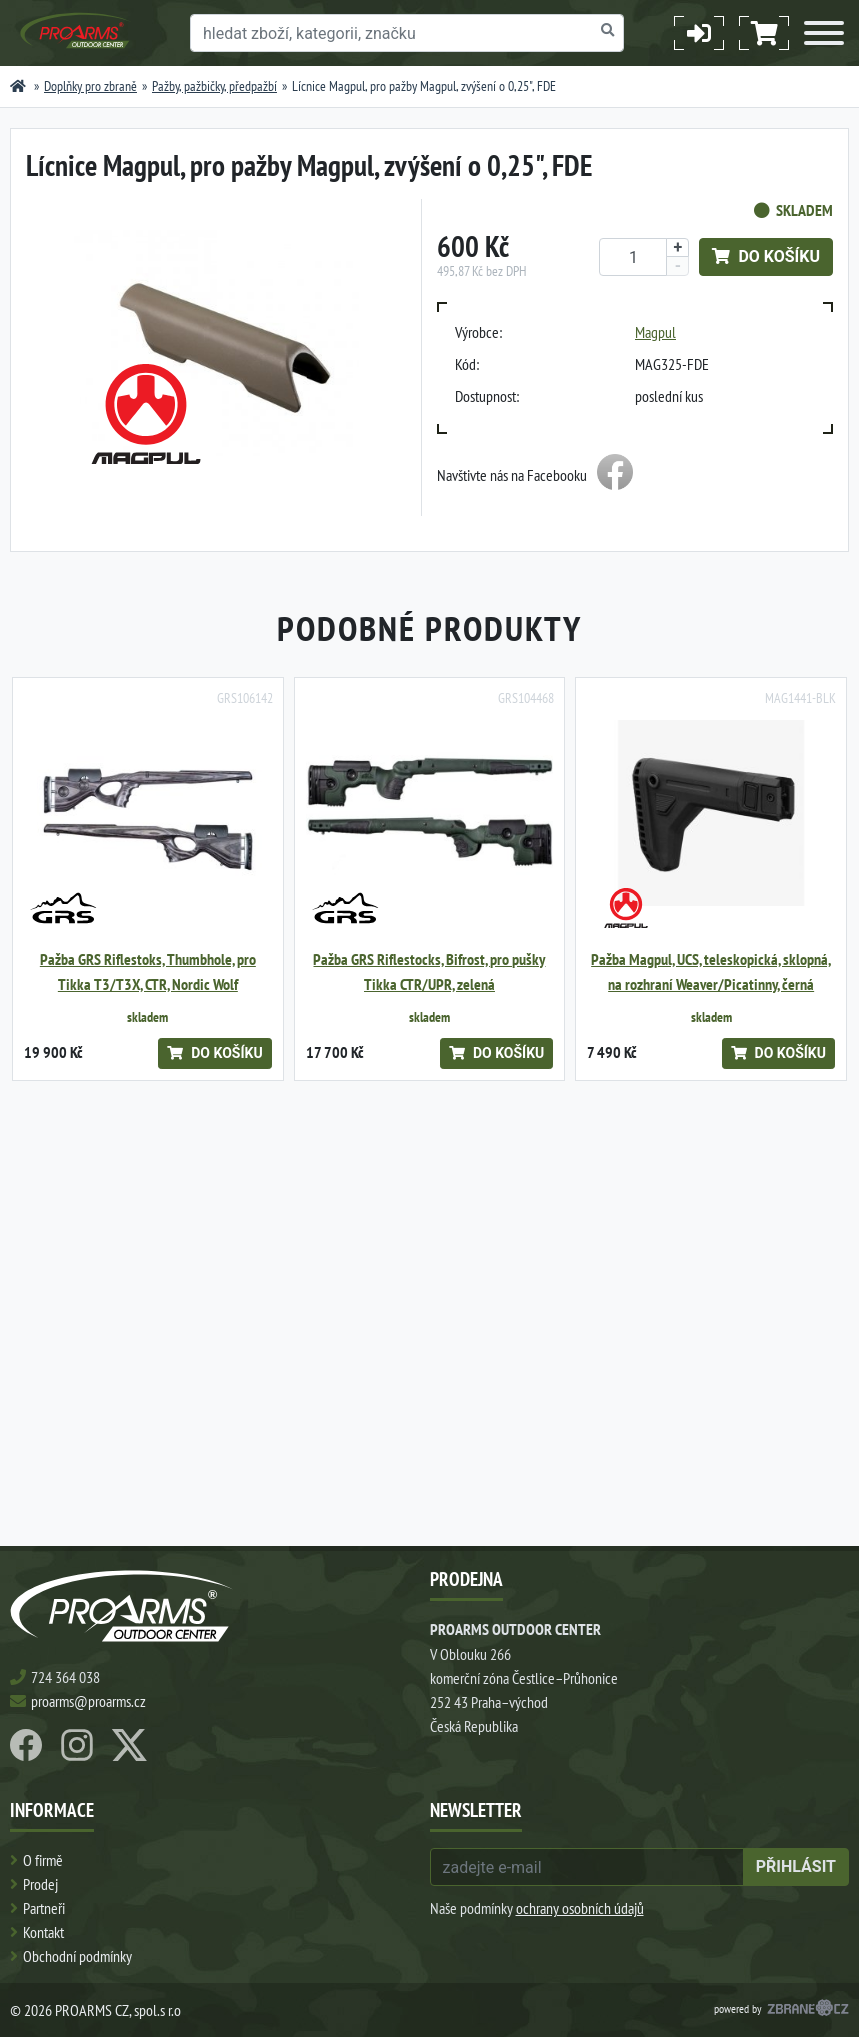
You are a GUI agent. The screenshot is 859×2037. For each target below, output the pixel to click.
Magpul (655, 332)
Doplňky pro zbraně (90, 86)
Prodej (40, 1884)
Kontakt (43, 1932)
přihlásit (796, 1866)
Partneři (44, 1908)
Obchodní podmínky (77, 1956)
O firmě (43, 1860)
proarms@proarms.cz (88, 1701)
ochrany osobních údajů (580, 1908)
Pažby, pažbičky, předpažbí (214, 86)
